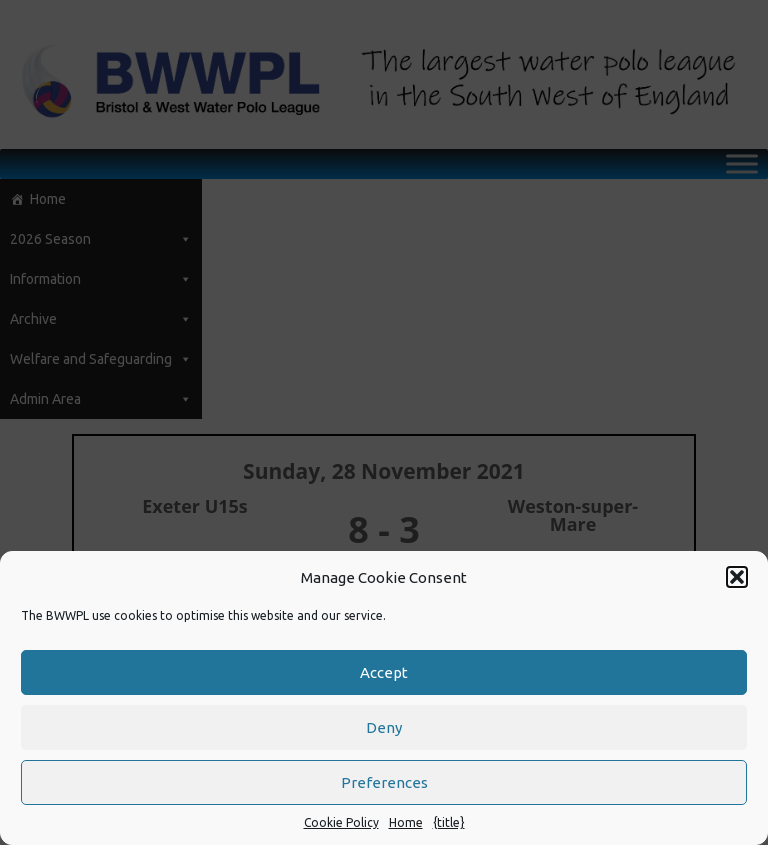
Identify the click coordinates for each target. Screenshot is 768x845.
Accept (384, 672)
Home (406, 822)
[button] (737, 577)
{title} (449, 822)
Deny (384, 727)
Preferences (384, 782)
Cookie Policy (341, 822)
